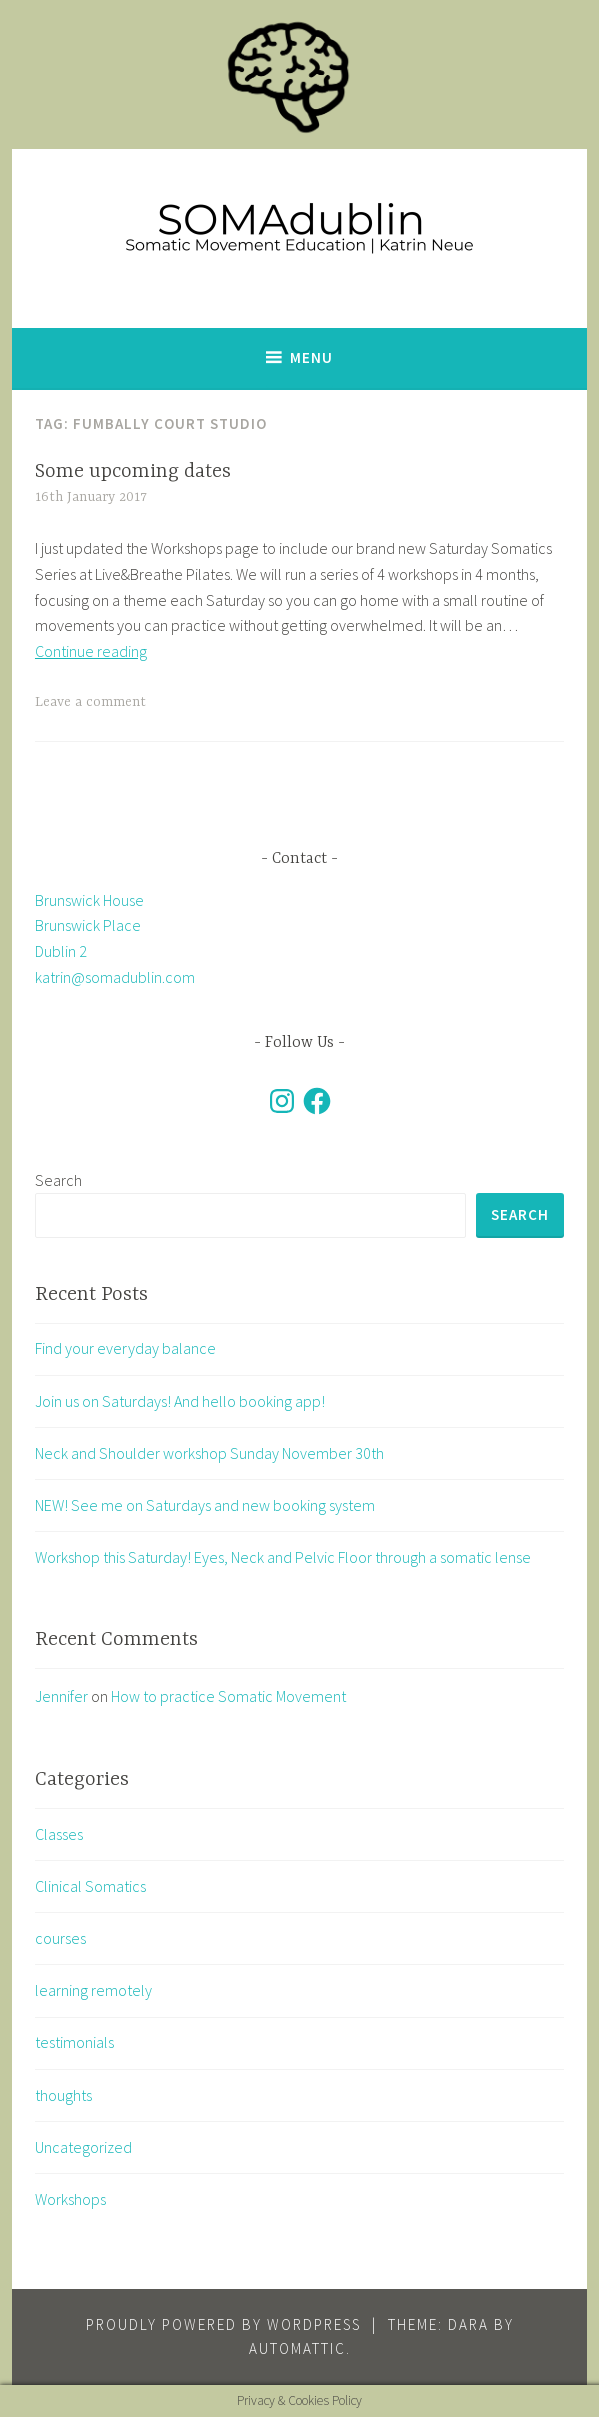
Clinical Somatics (90, 1886)
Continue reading (91, 651)
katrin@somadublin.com (115, 977)
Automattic (297, 2348)
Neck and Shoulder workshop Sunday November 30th (209, 1453)
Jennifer (61, 1696)
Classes (59, 1834)
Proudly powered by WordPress (223, 2324)
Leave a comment (90, 702)
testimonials (74, 2042)
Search (58, 1180)
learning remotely (93, 1990)
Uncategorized (83, 2147)
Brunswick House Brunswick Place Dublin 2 (89, 925)
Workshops (70, 2199)
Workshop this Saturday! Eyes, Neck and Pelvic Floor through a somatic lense (283, 1557)
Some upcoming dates (133, 471)
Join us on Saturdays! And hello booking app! (180, 1401)
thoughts (63, 2095)
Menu (311, 357)
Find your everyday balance (125, 1348)
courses (60, 1938)
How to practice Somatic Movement (228, 1696)
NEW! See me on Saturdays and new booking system (205, 1505)
